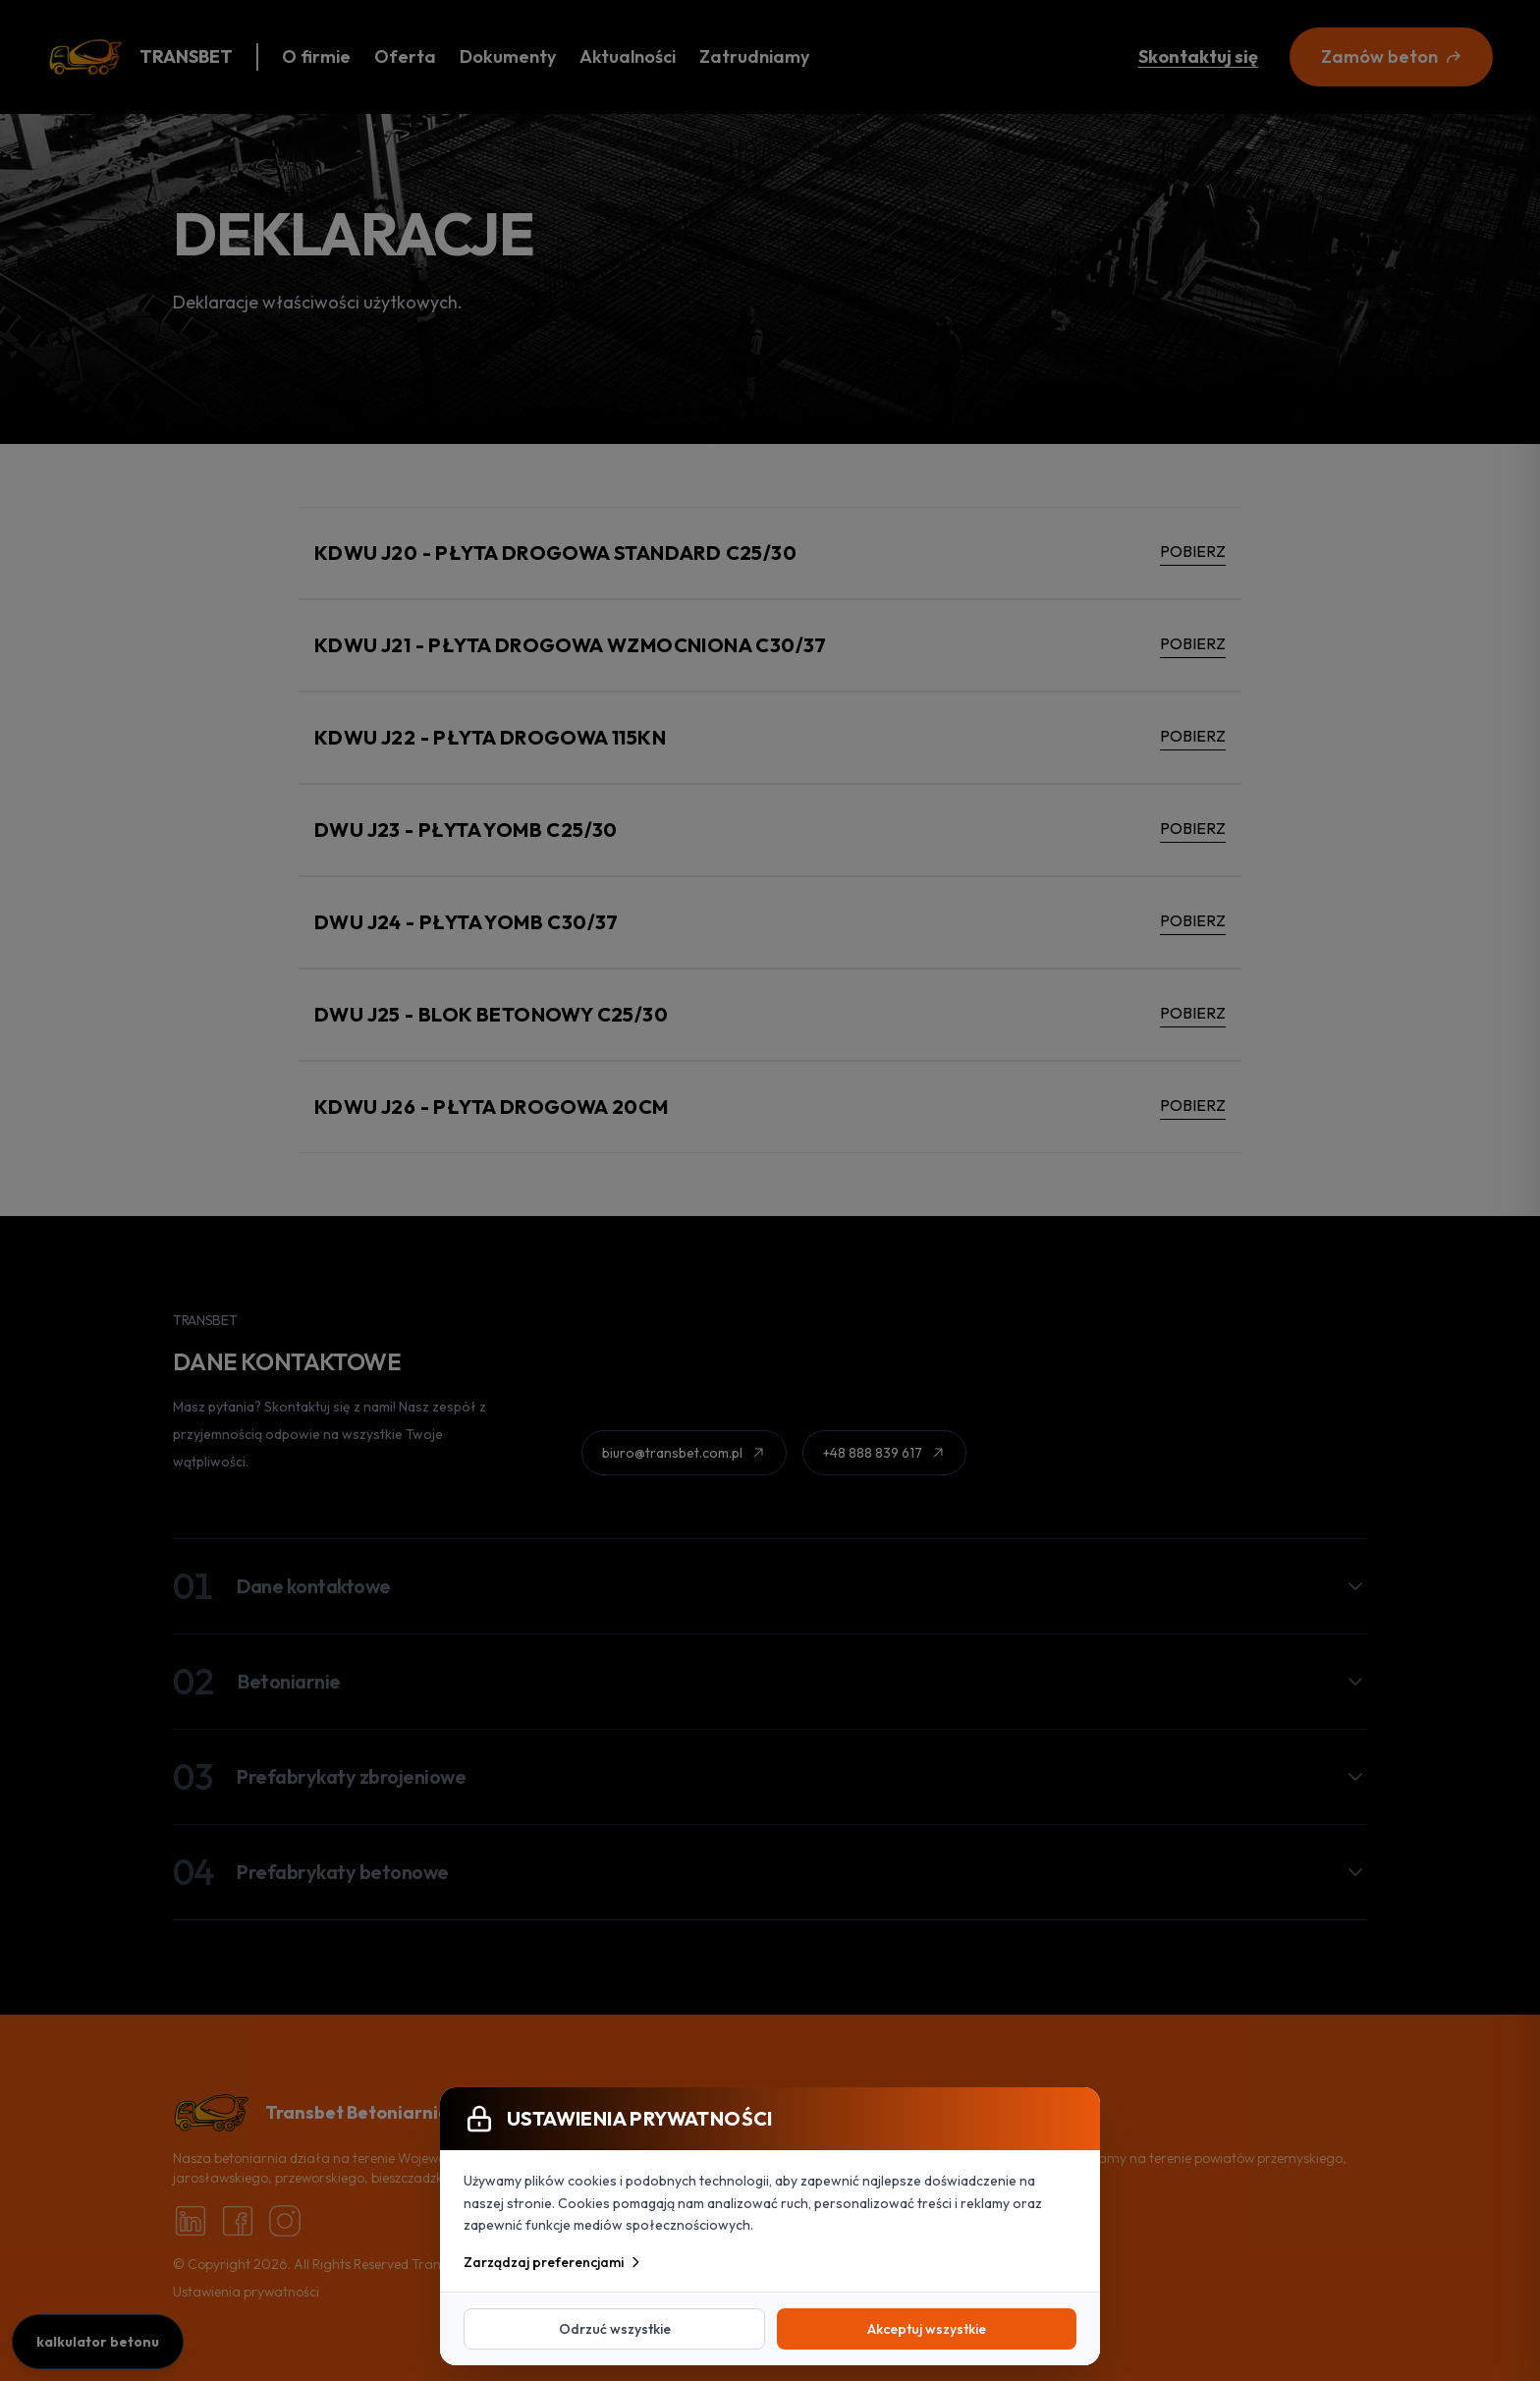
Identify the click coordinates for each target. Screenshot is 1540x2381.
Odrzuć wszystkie (615, 2329)
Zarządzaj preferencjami (553, 2262)
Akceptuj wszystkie (926, 2329)
